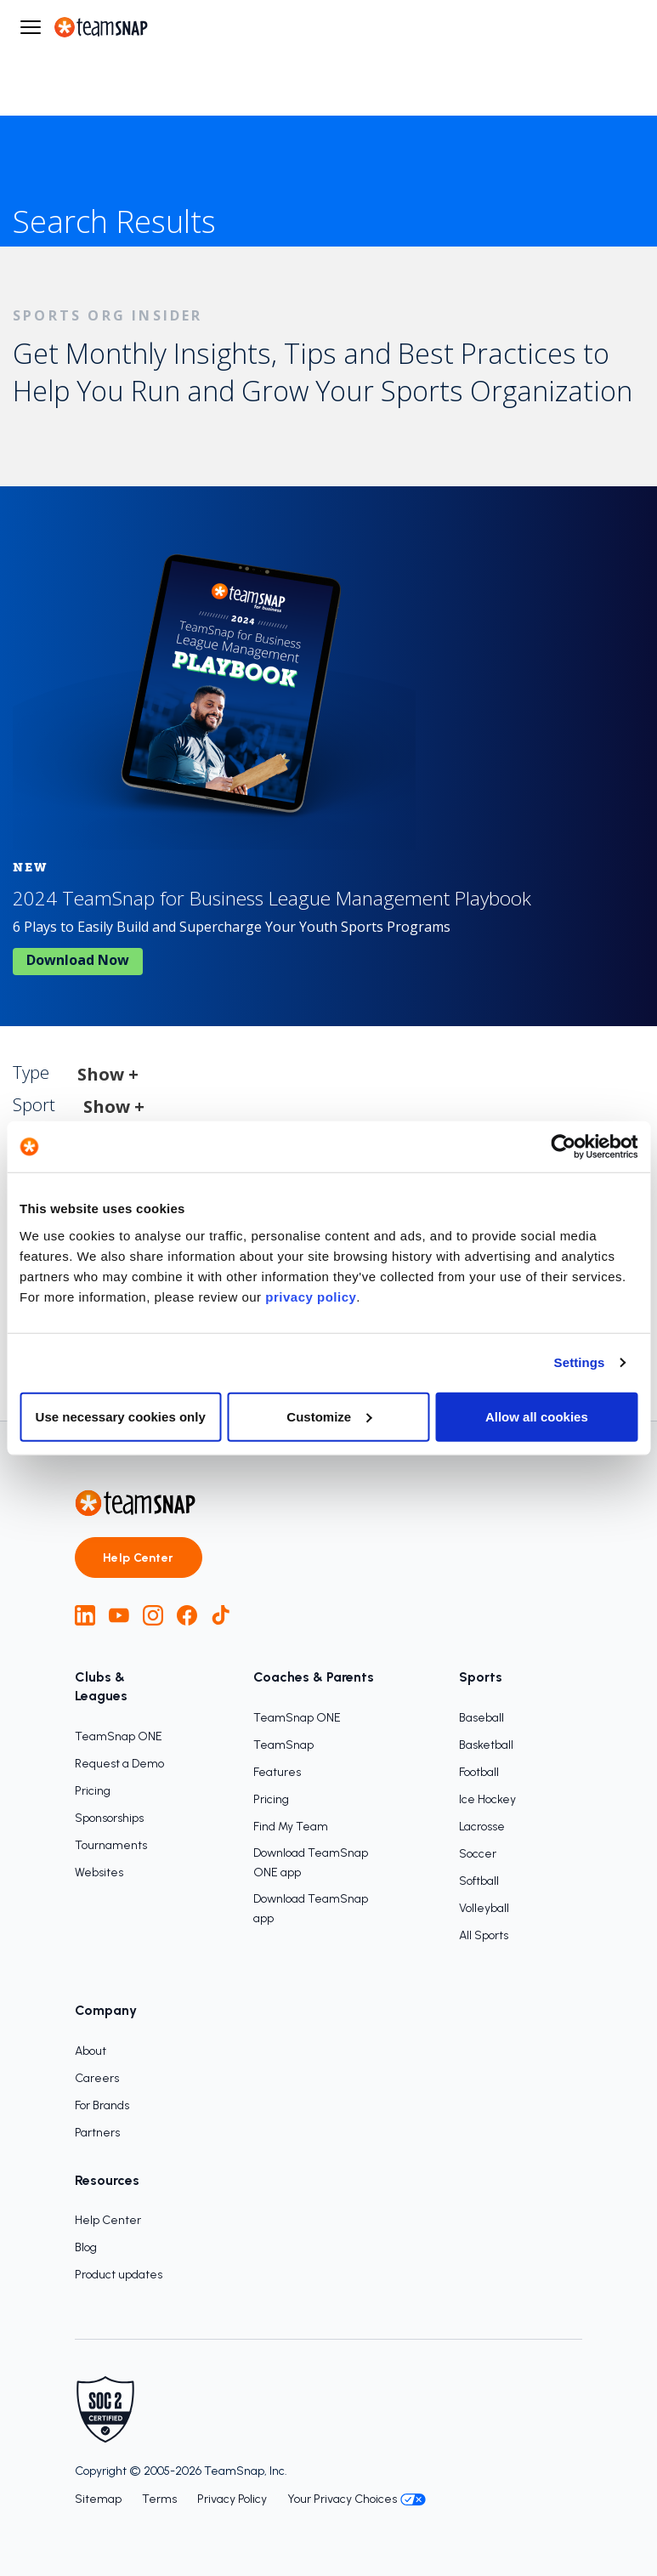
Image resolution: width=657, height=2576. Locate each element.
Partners (97, 2132)
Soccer (477, 1854)
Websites (99, 1872)
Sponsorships (109, 1818)
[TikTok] (221, 1615)
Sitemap (98, 2499)
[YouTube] (119, 1615)
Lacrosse (482, 1826)
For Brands (102, 2105)
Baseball (481, 1718)
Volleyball (484, 1908)
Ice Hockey (487, 1799)
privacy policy (310, 1296)
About (90, 2051)
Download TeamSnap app (310, 1909)
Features (277, 1772)
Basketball (486, 1745)
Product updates (118, 2274)
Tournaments (111, 1845)
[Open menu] (30, 27)
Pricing (92, 1791)
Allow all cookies (536, 1416)
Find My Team (290, 1826)
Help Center (138, 1558)
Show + (108, 1074)
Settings (579, 1362)
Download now (77, 959)
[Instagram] (153, 1615)
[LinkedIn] (85, 1615)
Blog (86, 2247)
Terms (159, 2499)
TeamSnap (283, 1745)
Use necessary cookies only (121, 1416)
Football (479, 1772)
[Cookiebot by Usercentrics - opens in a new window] (563, 1147)
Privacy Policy (232, 2499)
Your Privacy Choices (356, 2499)
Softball (479, 1881)
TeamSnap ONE (118, 1736)
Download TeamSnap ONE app (310, 1863)
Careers (97, 2078)
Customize (328, 1416)
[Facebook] (187, 1615)
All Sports (483, 1935)
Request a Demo (119, 1763)
